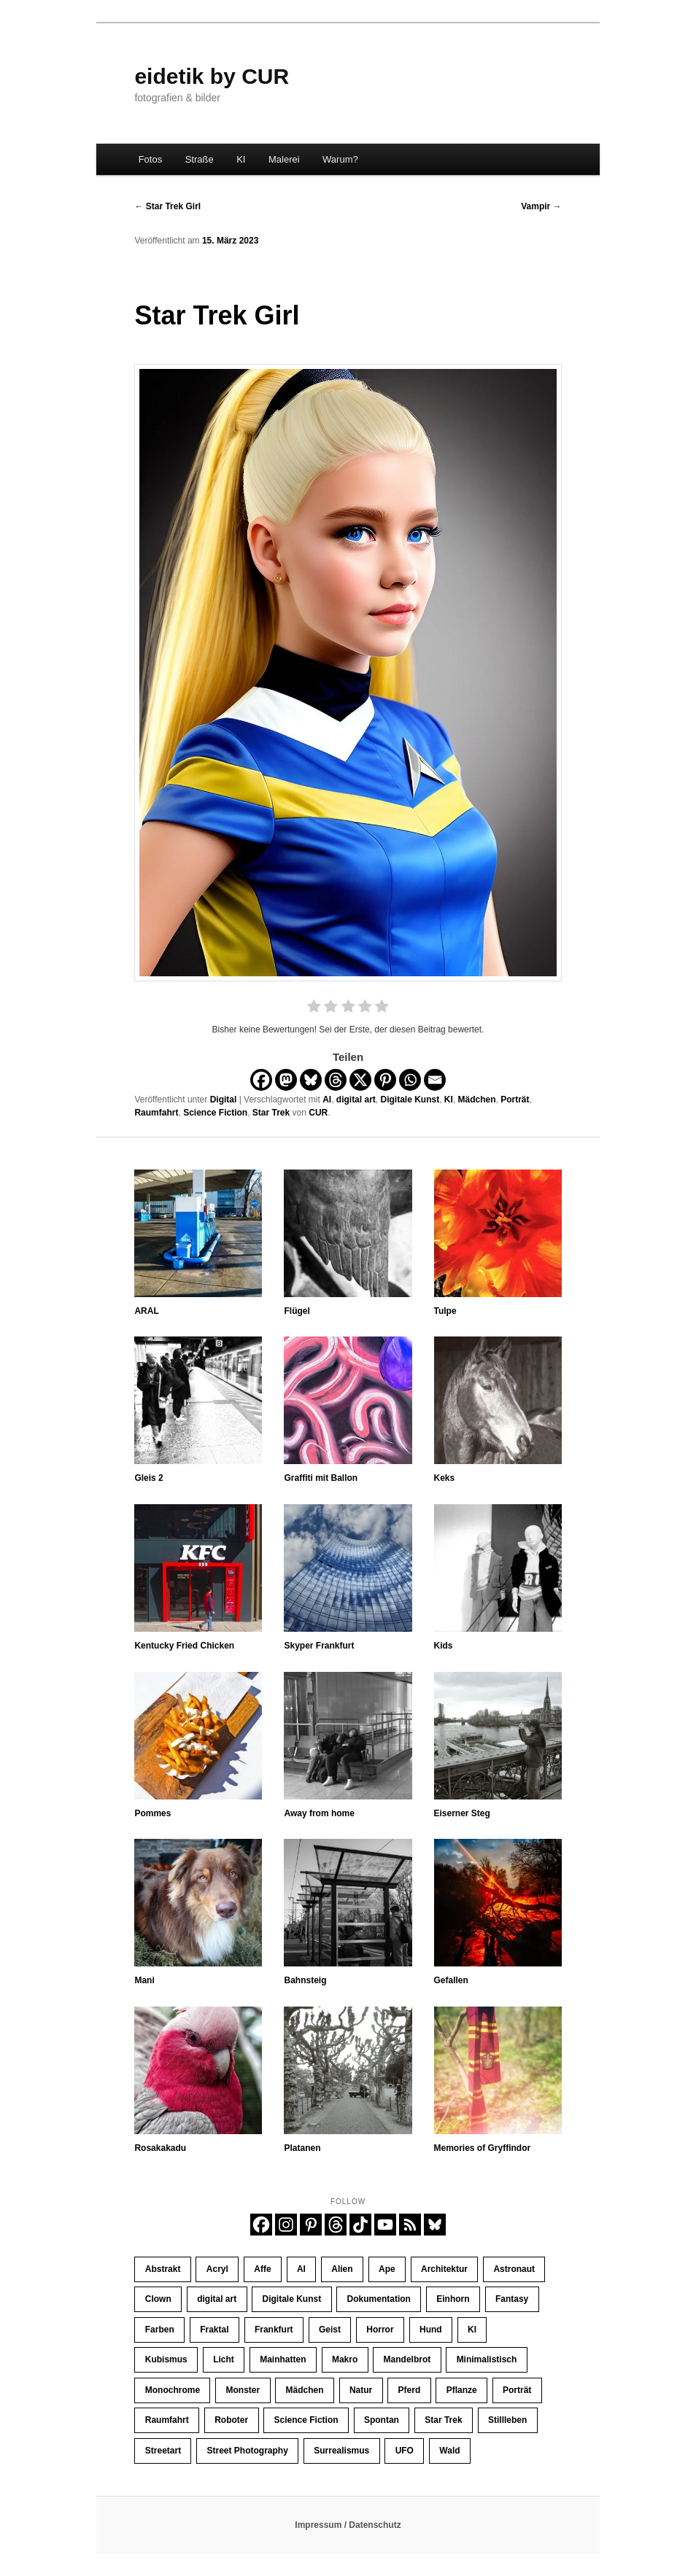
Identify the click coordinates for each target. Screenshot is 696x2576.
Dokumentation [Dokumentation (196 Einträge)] (379, 2299)
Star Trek (271, 1113)
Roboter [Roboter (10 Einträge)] (231, 2420)
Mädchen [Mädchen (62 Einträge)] (305, 2390)
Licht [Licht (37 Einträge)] (223, 2359)
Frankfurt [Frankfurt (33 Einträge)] (274, 2329)
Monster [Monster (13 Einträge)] (242, 2390)
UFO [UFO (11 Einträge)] (404, 2450)
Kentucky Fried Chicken (184, 1646)
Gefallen (451, 1980)
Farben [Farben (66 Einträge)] (159, 2329)
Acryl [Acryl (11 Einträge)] (217, 2269)
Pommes (152, 1813)
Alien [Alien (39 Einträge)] (341, 2269)
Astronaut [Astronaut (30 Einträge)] (514, 2269)
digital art (356, 1099)
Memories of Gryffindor (482, 2148)
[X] (360, 1080)
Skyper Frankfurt (319, 1646)
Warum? (340, 159)
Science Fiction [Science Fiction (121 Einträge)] (306, 2420)
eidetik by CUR (211, 76)
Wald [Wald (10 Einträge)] (449, 2450)
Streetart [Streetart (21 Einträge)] (163, 2450)
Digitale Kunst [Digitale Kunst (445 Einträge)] (292, 2299)
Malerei (284, 159)
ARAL (146, 1311)
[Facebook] (261, 1080)
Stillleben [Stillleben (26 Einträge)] (507, 2420)
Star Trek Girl (167, 206)
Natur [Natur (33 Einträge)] (360, 2390)
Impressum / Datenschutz (348, 2525)
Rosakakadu (160, 2148)
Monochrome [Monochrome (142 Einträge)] (172, 2390)
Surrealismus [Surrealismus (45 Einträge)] (341, 2450)
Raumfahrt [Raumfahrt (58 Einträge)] (167, 2420)
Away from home (319, 1813)
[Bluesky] (311, 1080)
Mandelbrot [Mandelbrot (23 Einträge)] (407, 2359)
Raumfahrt (156, 1113)
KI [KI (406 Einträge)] (472, 2329)
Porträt (514, 1099)
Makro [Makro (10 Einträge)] (344, 2359)
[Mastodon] (286, 1080)
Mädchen (477, 1099)
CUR (318, 1113)
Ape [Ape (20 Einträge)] (387, 2269)
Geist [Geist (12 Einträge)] (330, 2329)
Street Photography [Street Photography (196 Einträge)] (247, 2450)
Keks (444, 1478)
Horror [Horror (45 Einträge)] (379, 2329)
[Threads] (336, 1080)
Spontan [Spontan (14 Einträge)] (381, 2420)
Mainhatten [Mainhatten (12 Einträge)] (283, 2359)
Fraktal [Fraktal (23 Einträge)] (214, 2329)
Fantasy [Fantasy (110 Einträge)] (511, 2299)
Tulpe (445, 1311)
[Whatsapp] (410, 1080)
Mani (144, 1980)
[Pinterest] (385, 1080)
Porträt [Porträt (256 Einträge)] (517, 2390)
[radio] (314, 1008)
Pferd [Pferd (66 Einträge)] (409, 2390)
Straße (199, 159)
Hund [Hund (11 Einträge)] (430, 2329)
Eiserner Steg (462, 1813)
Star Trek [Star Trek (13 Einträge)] (443, 2420)
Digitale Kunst (409, 1099)
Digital (223, 1099)
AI (326, 1099)
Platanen (302, 2148)
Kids (443, 1646)
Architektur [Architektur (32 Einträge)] (444, 2269)
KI (240, 159)
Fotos (151, 159)
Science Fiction (215, 1113)
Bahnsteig (305, 1980)
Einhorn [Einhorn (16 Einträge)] (452, 2299)
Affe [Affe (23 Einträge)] (262, 2269)
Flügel (296, 1311)
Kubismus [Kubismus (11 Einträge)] (166, 2359)
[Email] (435, 1080)
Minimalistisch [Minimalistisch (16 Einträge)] (487, 2359)
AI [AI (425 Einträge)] (301, 2269)
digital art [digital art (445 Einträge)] (216, 2299)
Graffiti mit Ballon (320, 1478)
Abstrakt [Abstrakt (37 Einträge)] (163, 2269)
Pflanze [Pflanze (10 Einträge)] (461, 2390)
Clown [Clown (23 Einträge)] (158, 2299)
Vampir (541, 206)
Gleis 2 (148, 1478)
